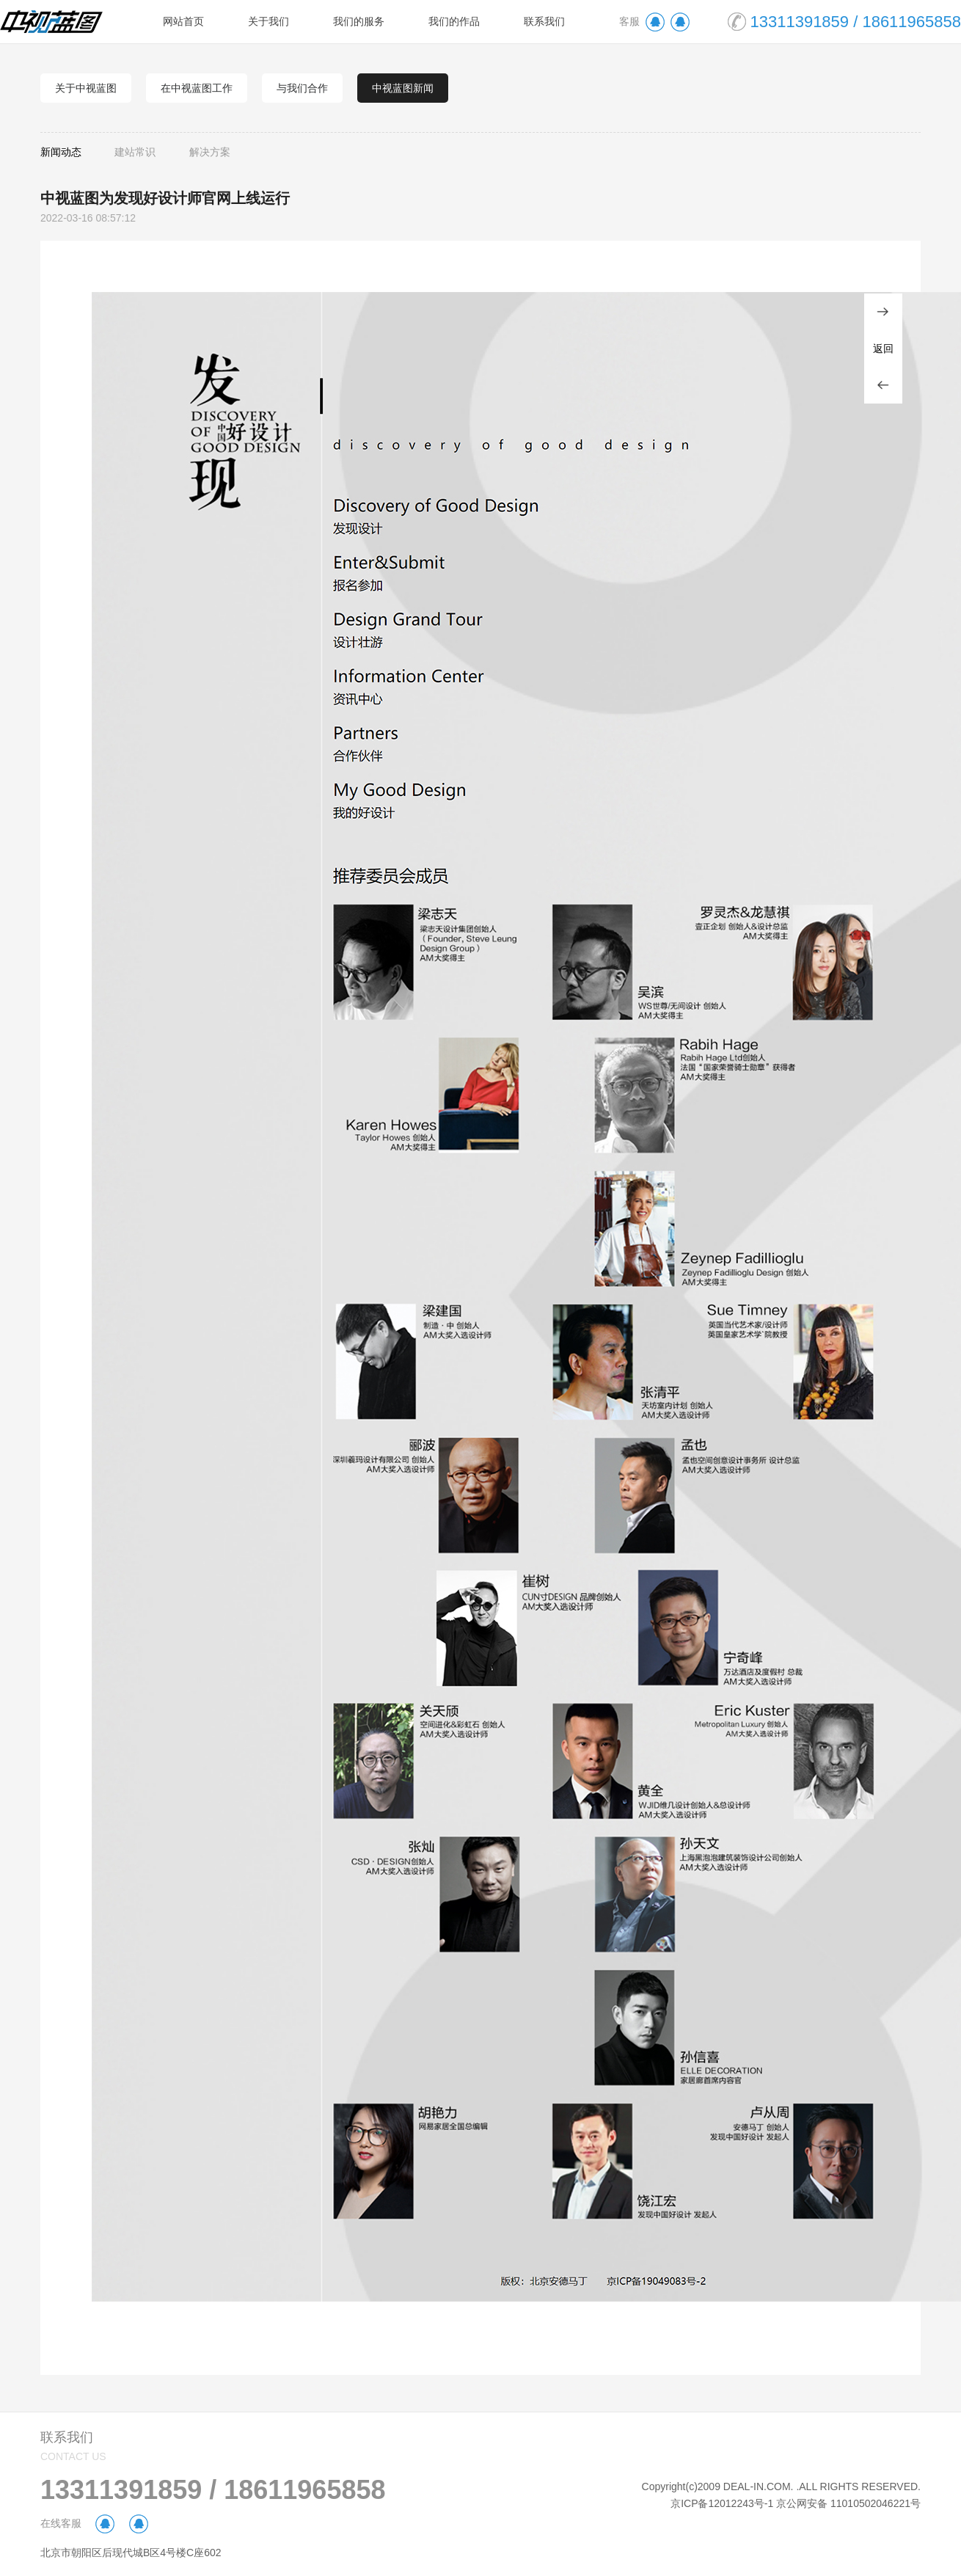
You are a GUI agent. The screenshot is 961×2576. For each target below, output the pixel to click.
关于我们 (268, 21)
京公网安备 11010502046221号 (848, 2503)
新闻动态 (60, 152)
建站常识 (135, 152)
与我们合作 (302, 88)
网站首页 (183, 21)
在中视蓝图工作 (197, 88)
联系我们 (544, 21)
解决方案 (209, 152)
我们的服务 (358, 21)
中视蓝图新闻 (403, 88)
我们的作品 (454, 21)
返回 (883, 348)
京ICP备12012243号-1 (721, 2503)
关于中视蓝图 (86, 88)
